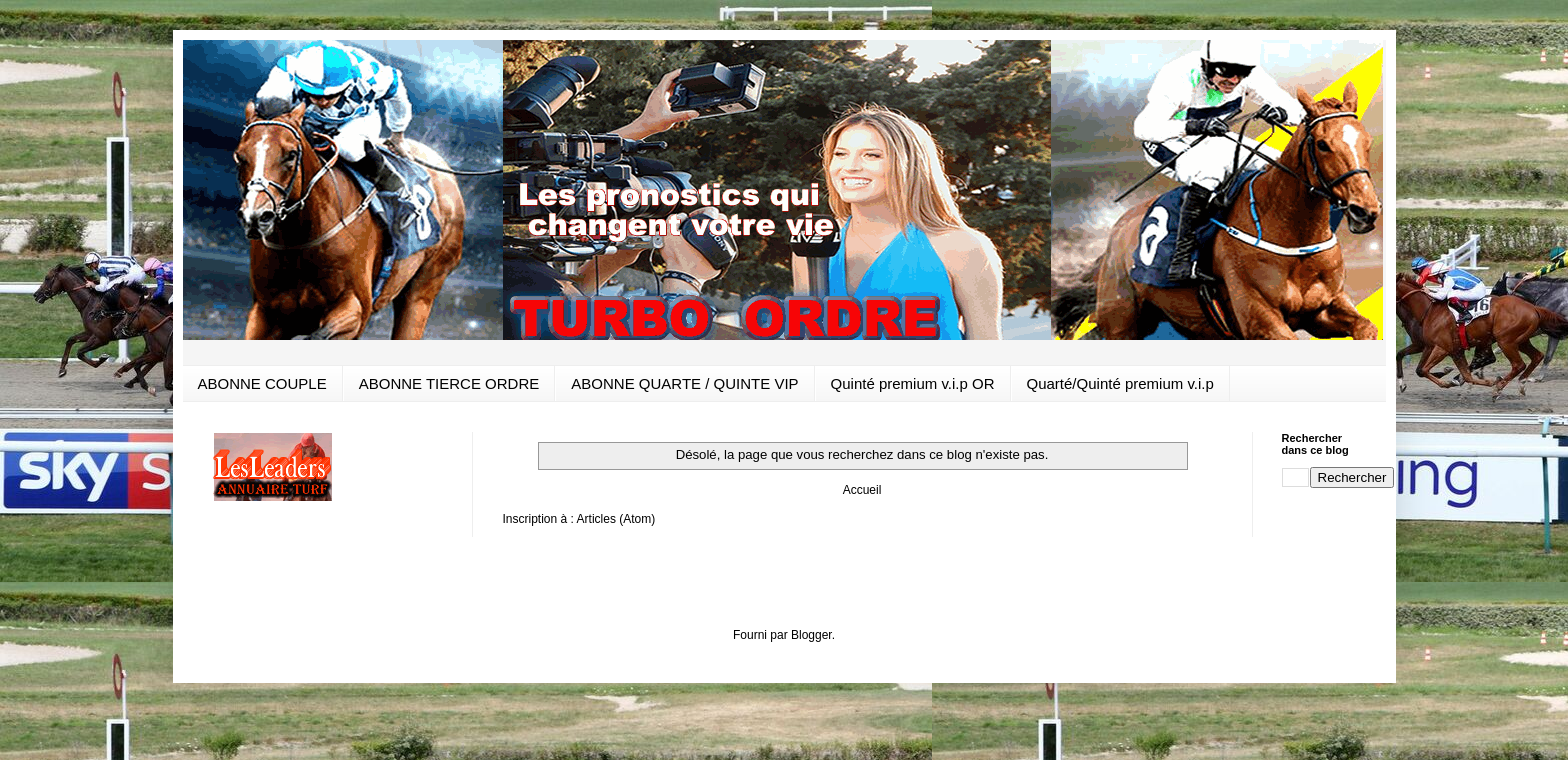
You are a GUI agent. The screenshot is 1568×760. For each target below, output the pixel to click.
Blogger (811, 635)
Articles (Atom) (616, 519)
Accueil (862, 490)
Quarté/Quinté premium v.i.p (1120, 383)
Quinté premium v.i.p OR (913, 383)
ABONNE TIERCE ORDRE (449, 383)
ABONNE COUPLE (262, 383)
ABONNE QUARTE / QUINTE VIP (684, 383)
